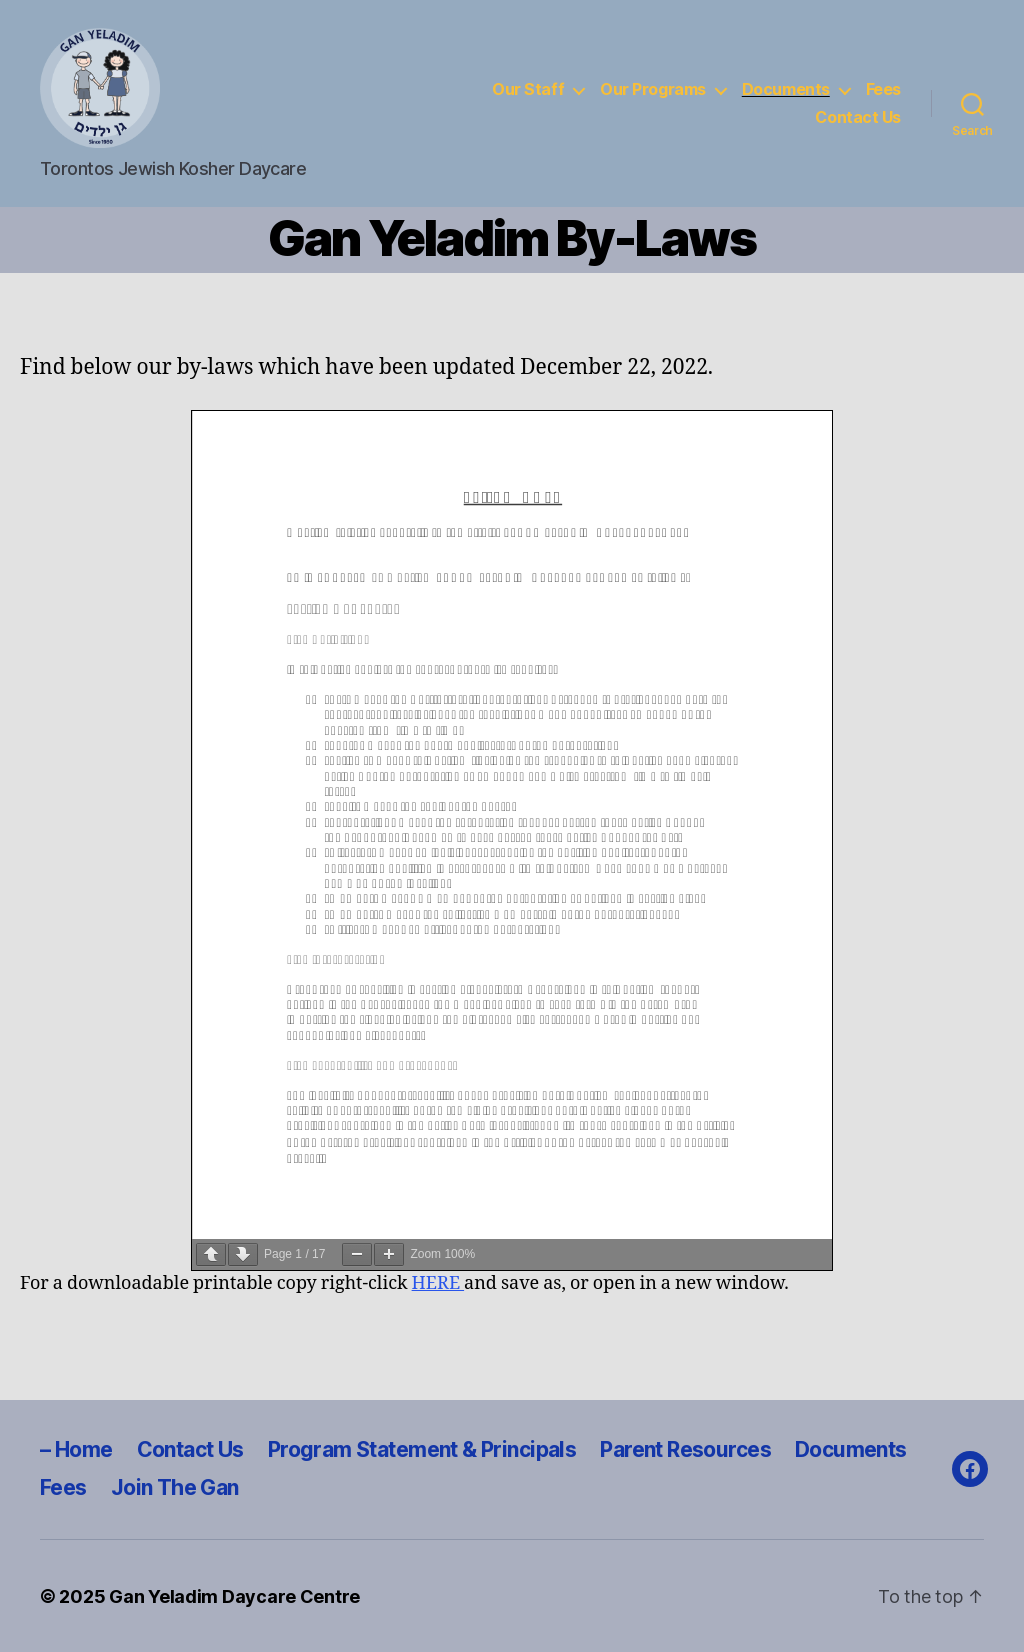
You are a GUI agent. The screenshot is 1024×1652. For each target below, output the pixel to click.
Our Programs (653, 89)
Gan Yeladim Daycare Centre (234, 1596)
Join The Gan (175, 1487)
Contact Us (858, 117)
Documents (786, 89)
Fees (883, 89)
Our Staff (528, 89)
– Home (76, 1449)
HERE (438, 1283)
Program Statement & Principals (422, 1449)
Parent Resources (685, 1449)
